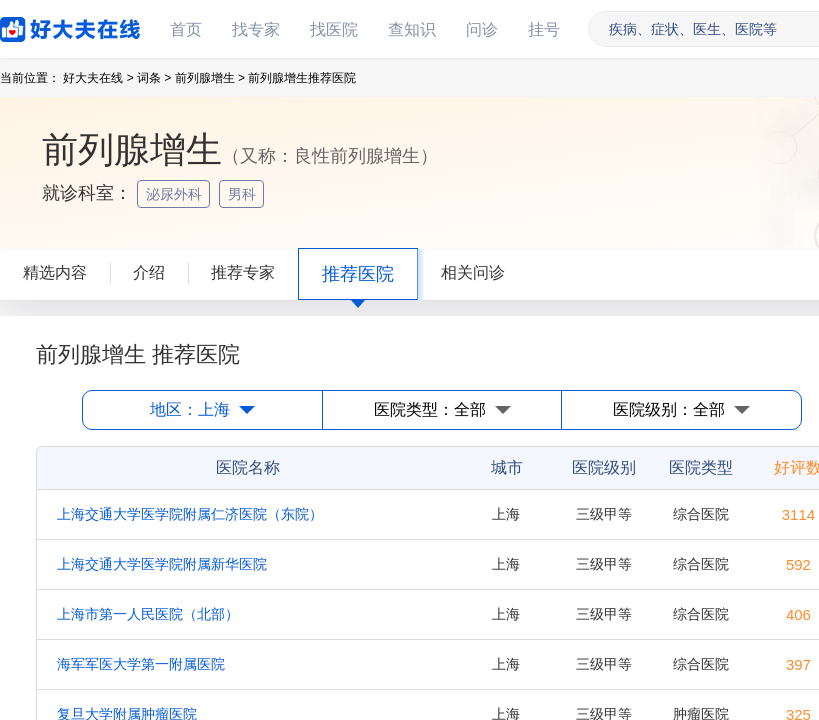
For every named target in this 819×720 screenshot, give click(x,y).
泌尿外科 (176, 194)
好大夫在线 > (98, 78)
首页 (186, 29)
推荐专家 (243, 272)
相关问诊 (473, 272)
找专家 (256, 29)
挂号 (544, 29)
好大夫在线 (40, 25)
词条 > (154, 78)
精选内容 (55, 272)
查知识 (412, 29)
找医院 (334, 29)
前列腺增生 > (210, 78)
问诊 (482, 29)
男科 (244, 194)
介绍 (149, 272)
